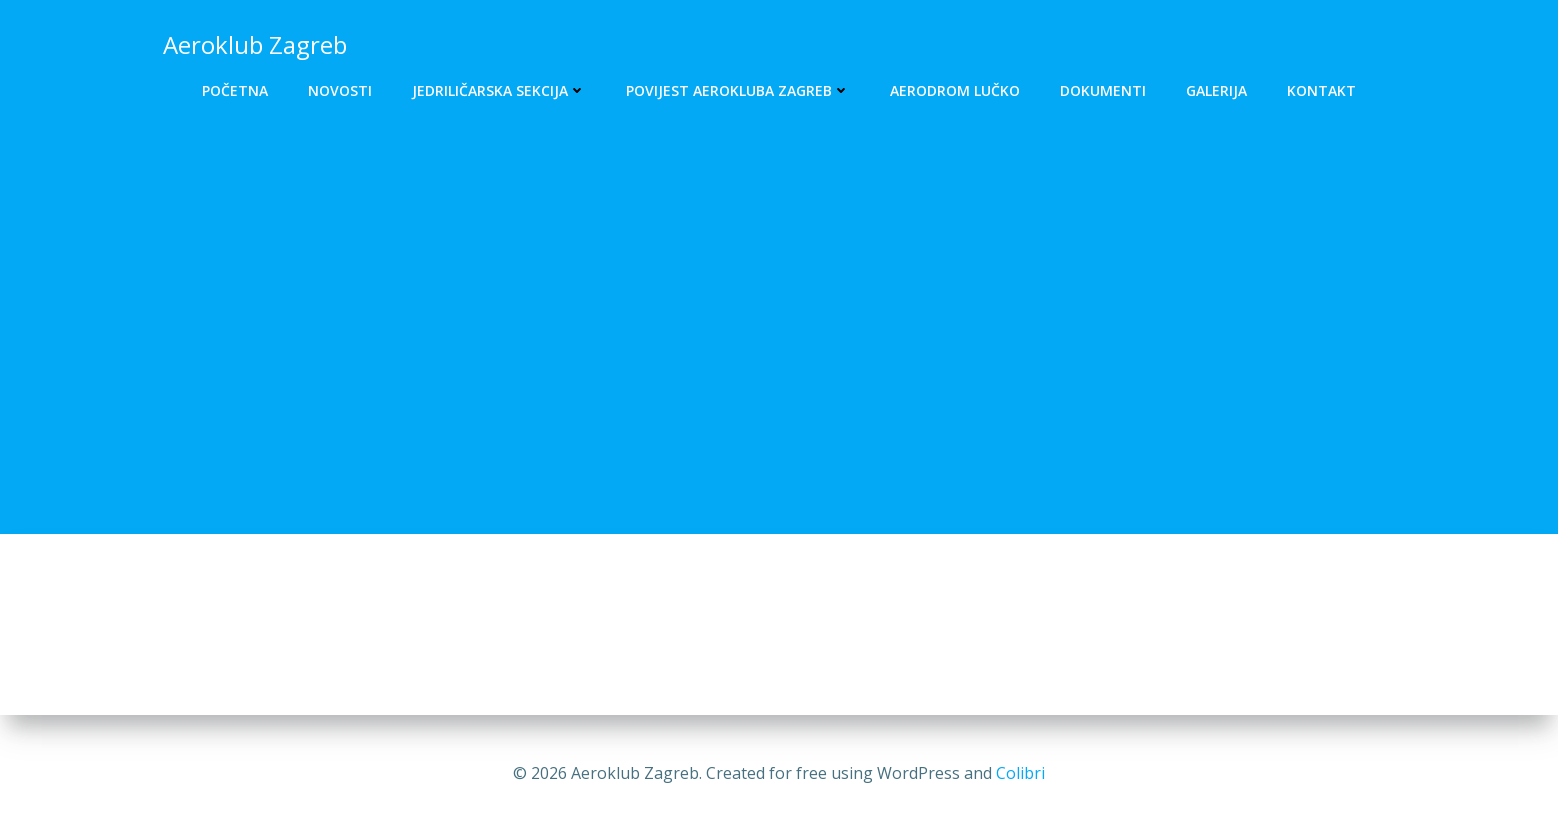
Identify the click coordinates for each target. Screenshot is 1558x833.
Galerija (1216, 90)
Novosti (340, 90)
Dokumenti (1103, 90)
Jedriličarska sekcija (499, 90)
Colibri (1020, 773)
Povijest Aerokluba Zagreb (738, 90)
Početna (235, 90)
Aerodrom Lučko (955, 90)
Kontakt (1321, 90)
